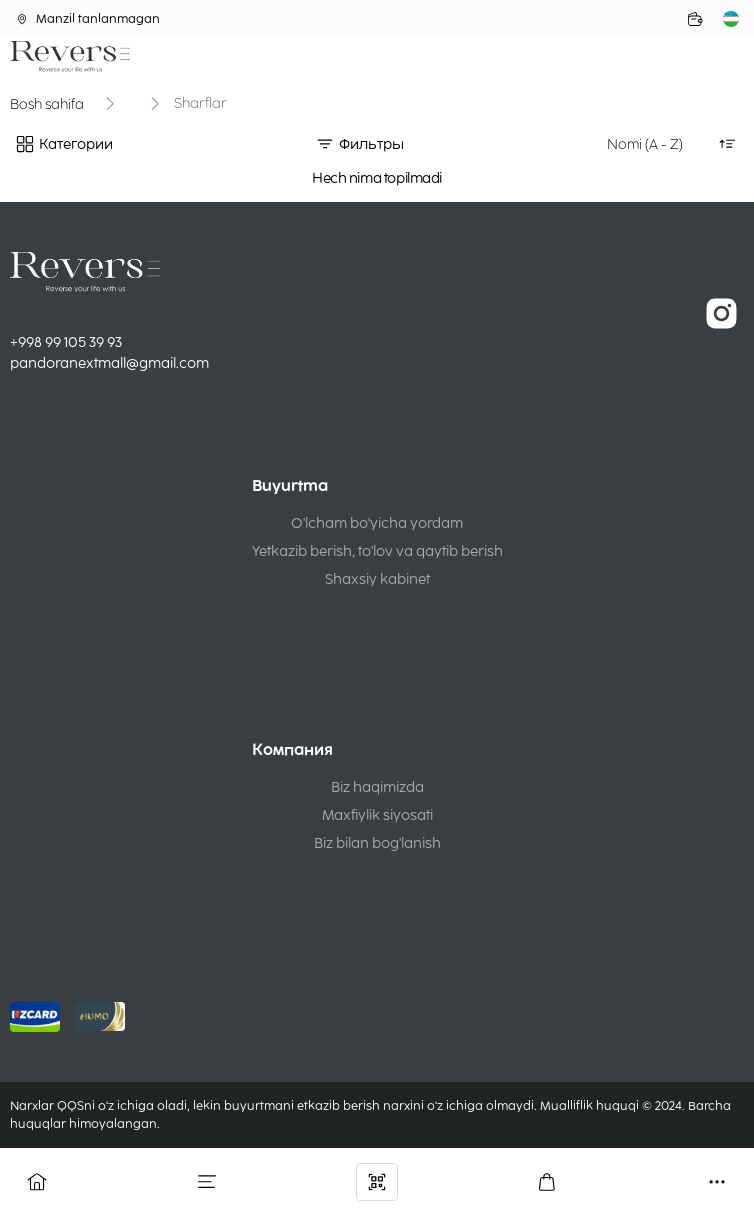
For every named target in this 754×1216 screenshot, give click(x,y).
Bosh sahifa (47, 104)
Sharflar (200, 103)
